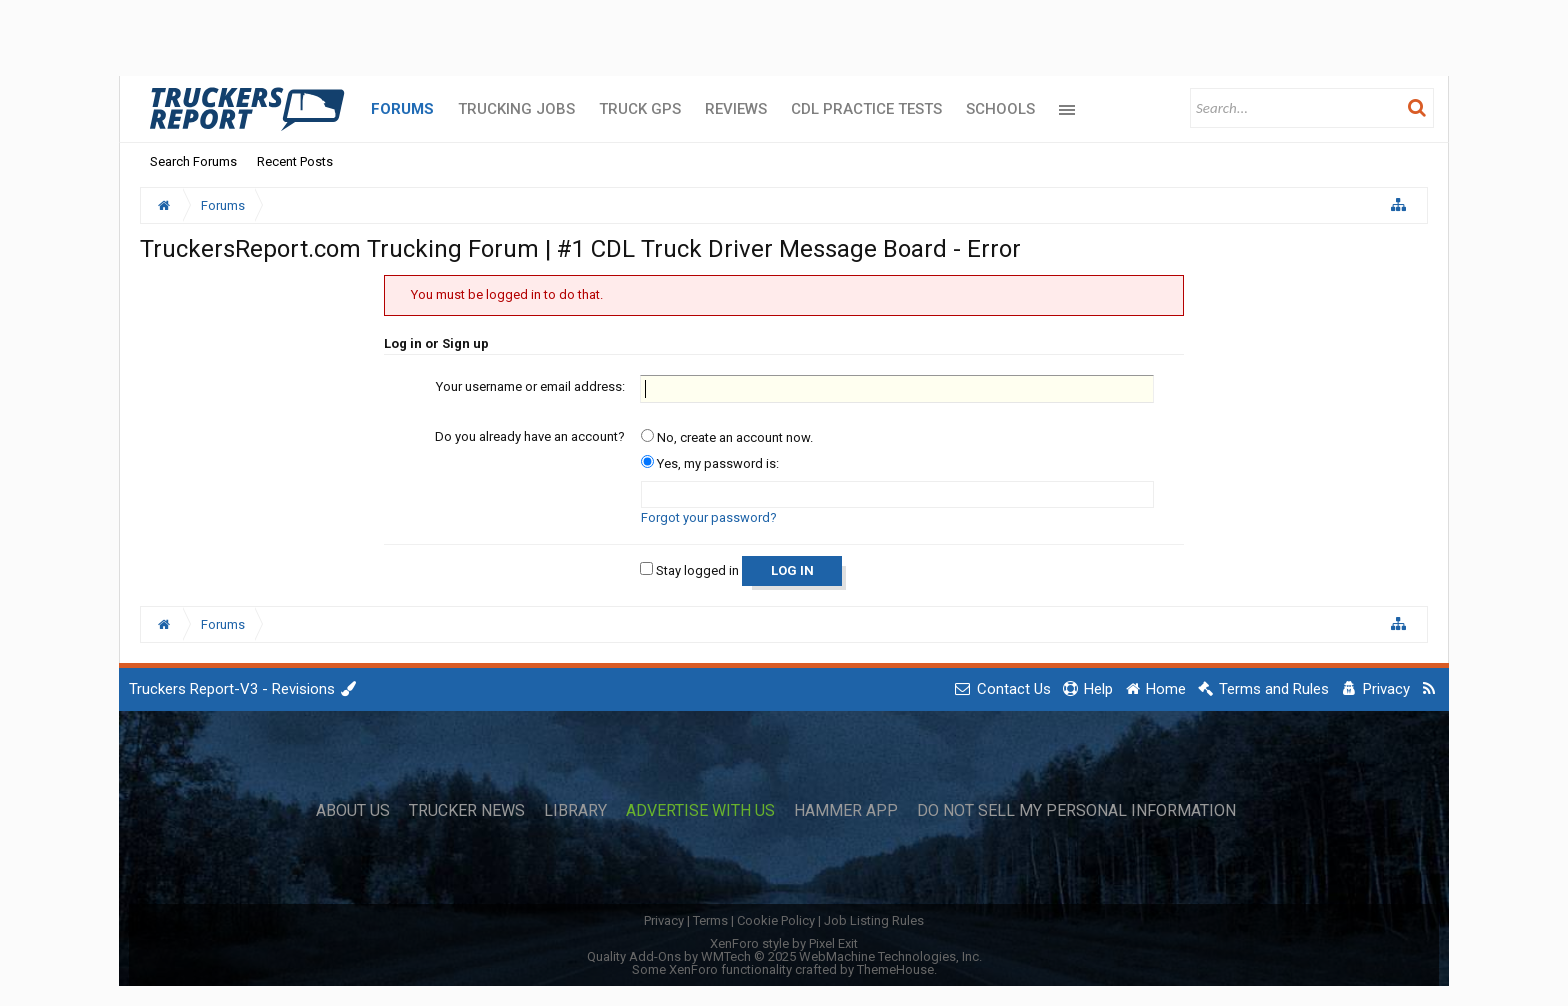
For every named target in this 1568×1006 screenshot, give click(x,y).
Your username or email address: (530, 386)
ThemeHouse (895, 969)
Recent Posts (295, 161)
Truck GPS (640, 109)
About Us (353, 811)
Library (575, 811)
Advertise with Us (700, 811)
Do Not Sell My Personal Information (1076, 811)
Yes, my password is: (710, 463)
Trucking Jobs (516, 109)
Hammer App (846, 811)
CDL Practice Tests (866, 109)
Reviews (736, 109)
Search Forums (193, 161)
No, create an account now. (727, 437)
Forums (402, 109)
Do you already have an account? (530, 436)
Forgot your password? (709, 517)
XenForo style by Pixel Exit (784, 943)
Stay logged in (689, 570)
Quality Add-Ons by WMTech (784, 956)
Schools (1000, 109)
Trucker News (467, 811)
